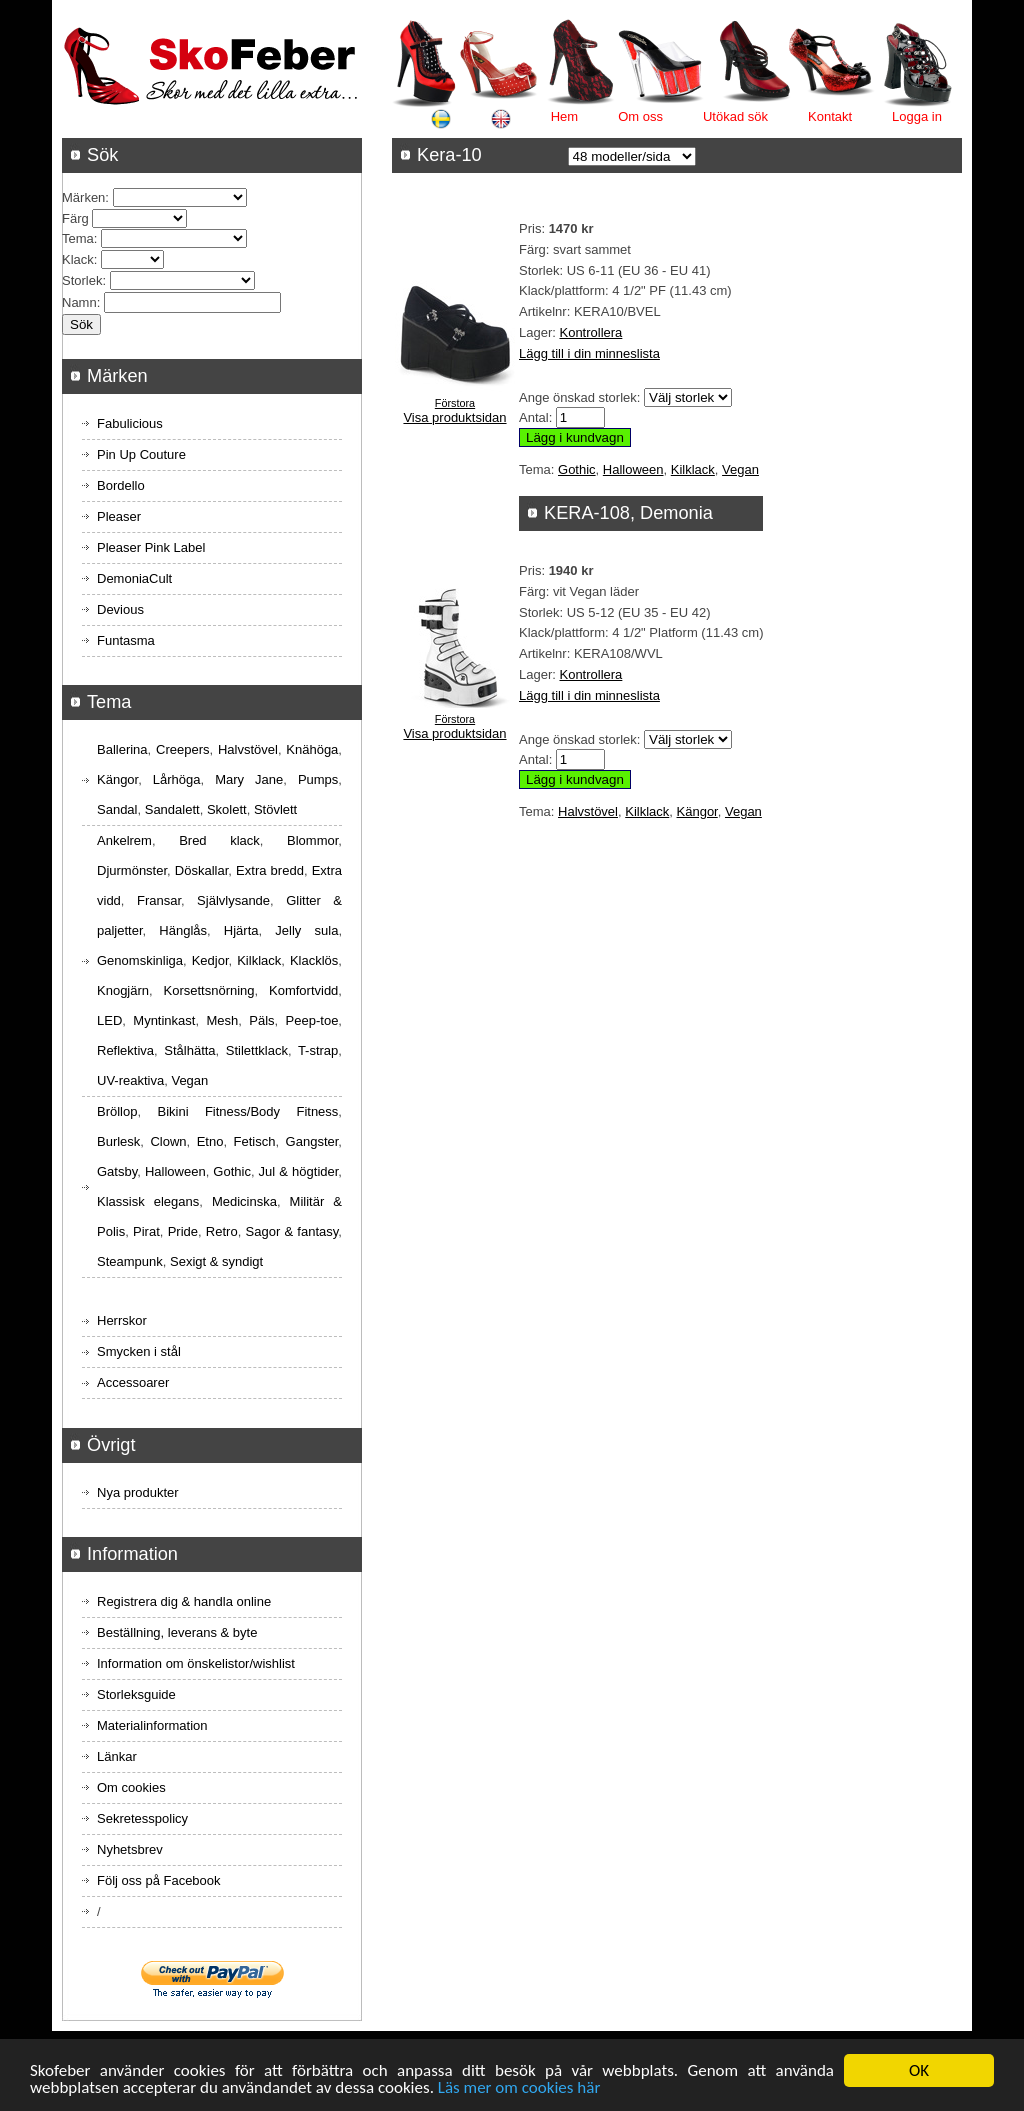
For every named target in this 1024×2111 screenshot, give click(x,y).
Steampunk (130, 1261)
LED (109, 1020)
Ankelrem (124, 840)
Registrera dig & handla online (184, 1601)
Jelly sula (306, 930)
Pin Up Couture (141, 454)
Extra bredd (270, 870)
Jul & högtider (299, 1171)
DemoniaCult (134, 578)
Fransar (159, 900)
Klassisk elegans (148, 1201)
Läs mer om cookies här (519, 2088)
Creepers (182, 749)
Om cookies (131, 1787)
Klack (78, 259)
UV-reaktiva (130, 1080)
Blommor (312, 840)
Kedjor (210, 960)
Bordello (121, 485)
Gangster (312, 1141)
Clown (168, 1141)
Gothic (577, 469)
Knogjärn (123, 990)
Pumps (318, 779)
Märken (83, 197)
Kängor (697, 811)
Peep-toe (312, 1020)
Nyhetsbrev (130, 1849)
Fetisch (255, 1141)
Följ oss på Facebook (159, 1880)
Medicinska (244, 1201)
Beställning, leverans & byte (177, 1632)
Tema (78, 238)
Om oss (640, 116)
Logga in (917, 116)
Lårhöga (177, 779)
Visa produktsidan (454, 417)
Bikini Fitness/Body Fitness (247, 1111)
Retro (222, 1231)
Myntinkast (164, 1020)
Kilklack (693, 469)
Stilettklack (257, 1050)
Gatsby (117, 1171)
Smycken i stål (139, 1351)
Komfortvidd (303, 990)
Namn (79, 302)
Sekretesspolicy (142, 1818)
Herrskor (122, 1320)
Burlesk (118, 1141)
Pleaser (119, 516)
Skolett (227, 809)
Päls (261, 1020)
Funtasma (126, 640)
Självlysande (233, 900)
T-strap (318, 1050)
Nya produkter (138, 1492)
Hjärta (241, 930)
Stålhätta (189, 1050)
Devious (120, 609)
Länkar (117, 1756)
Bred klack (219, 840)
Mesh (222, 1020)
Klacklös (314, 960)
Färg (75, 218)
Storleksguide (136, 1694)
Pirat (146, 1231)
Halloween (633, 469)
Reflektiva (125, 1050)
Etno (210, 1141)
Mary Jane (249, 779)
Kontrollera (590, 332)
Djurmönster (132, 870)
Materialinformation (152, 1725)
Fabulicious (130, 423)
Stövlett (275, 809)
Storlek (82, 280)
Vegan (740, 469)
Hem (564, 116)
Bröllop (117, 1111)
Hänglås (183, 930)
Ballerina (122, 749)
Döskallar (201, 870)
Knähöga (312, 749)
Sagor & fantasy (292, 1231)
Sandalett (172, 809)
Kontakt (830, 116)
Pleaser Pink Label (151, 547)
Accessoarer (133, 1382)
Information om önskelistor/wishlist (196, 1663)
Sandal (117, 809)
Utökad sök (735, 116)
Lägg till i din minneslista (589, 353)
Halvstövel (588, 811)
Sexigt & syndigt (216, 1261)
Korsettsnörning (208, 990)
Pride (183, 1231)
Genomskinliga (140, 960)
